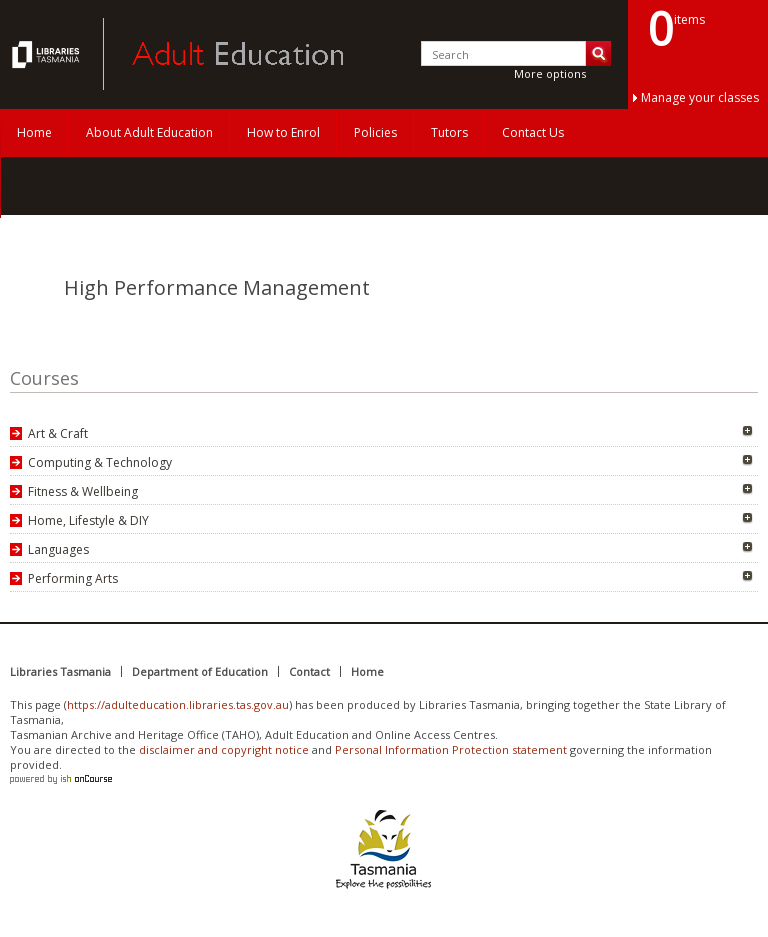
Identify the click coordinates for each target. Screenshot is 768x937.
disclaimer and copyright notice (224, 749)
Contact (309, 671)
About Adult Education (149, 132)
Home (34, 132)
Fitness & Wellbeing (83, 491)
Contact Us (533, 132)
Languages (58, 549)
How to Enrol (283, 132)
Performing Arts (73, 578)
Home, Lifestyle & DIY (88, 520)
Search (598, 53)
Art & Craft (58, 433)
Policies (375, 132)
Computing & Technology (100, 462)
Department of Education (200, 671)
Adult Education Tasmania (48, 54)
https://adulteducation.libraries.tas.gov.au (178, 704)
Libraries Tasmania (60, 671)
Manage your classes (700, 97)
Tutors (449, 132)
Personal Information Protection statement (451, 749)
